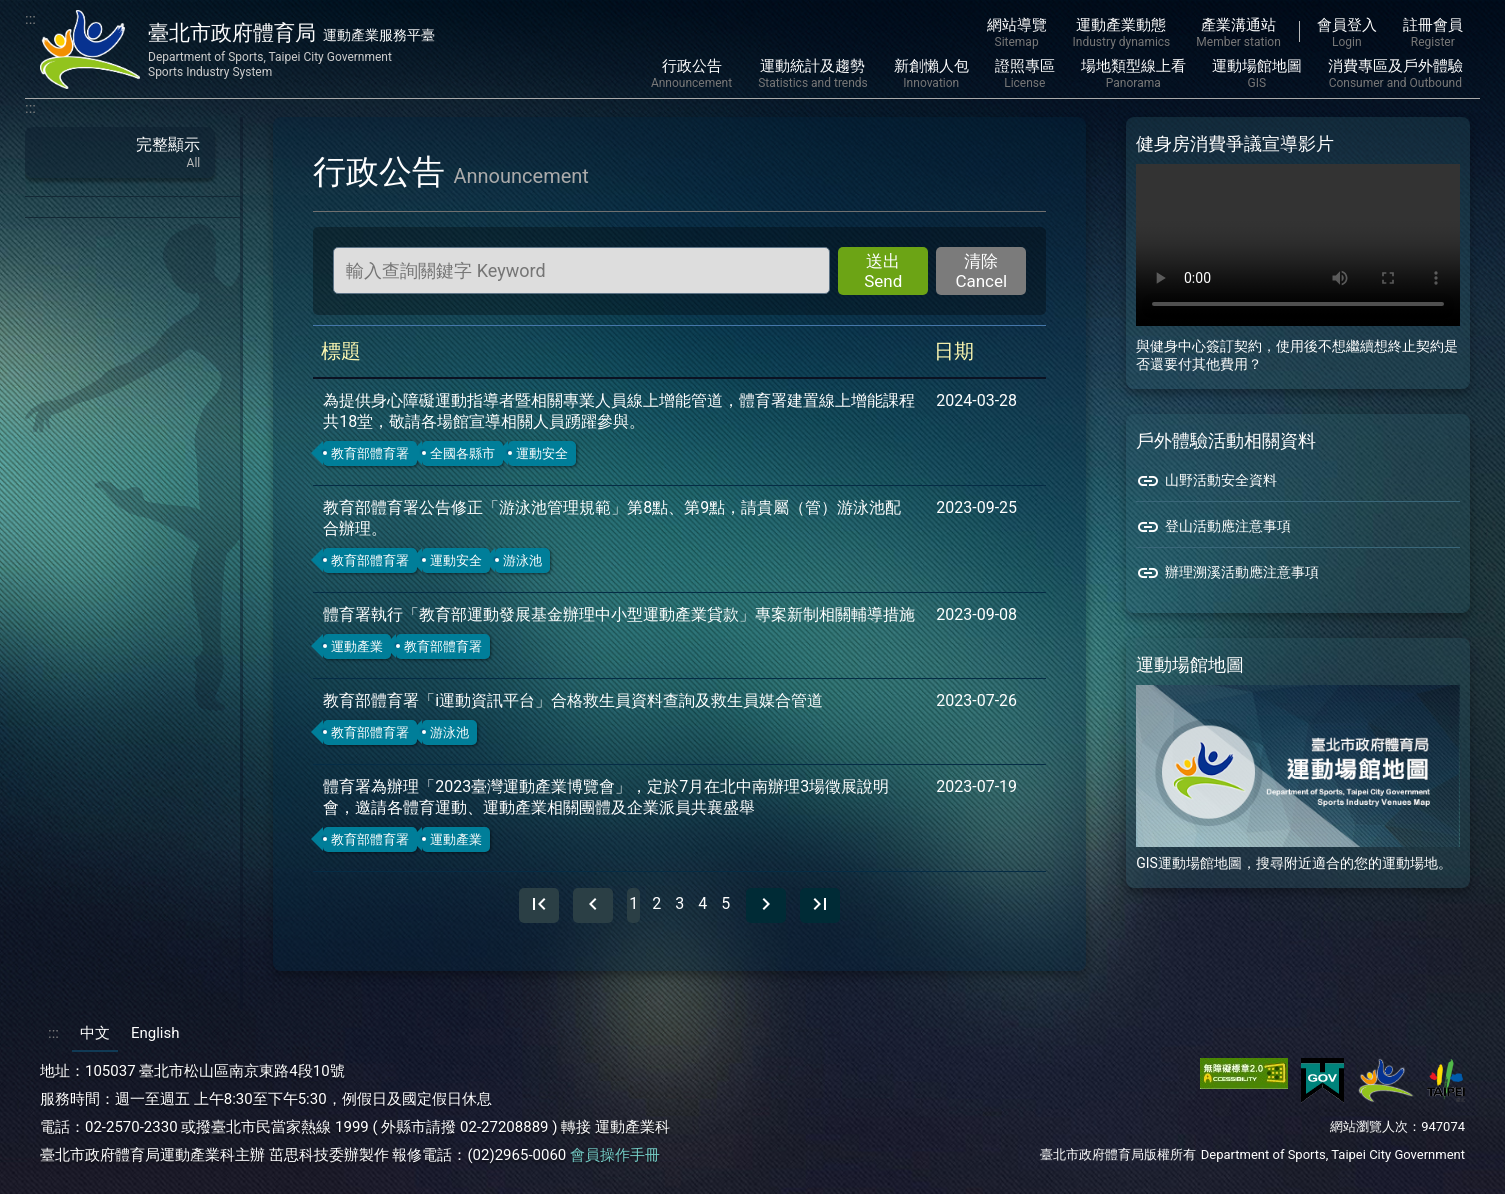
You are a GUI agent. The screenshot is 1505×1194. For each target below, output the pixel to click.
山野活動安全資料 (1206, 481)
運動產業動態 (1122, 33)
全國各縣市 (462, 453)
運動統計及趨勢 (813, 74)
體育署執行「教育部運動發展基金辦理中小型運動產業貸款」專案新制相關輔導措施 (619, 614)
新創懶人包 (931, 74)
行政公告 (691, 74)
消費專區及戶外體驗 (1395, 74)
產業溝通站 (1238, 33)
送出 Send (883, 271)
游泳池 (522, 560)
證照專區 (1025, 74)
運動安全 (542, 453)
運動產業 (357, 646)
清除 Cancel (981, 271)
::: (30, 19)
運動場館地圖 (1257, 74)
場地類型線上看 (1133, 74)
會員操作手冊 (615, 1155)
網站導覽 (1017, 33)
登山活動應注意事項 (1213, 527)
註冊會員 (1433, 33)
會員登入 (1347, 33)
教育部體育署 (370, 453)
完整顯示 (120, 152)
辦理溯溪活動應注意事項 (1227, 573)
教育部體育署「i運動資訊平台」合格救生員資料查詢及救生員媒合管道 (573, 700)
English (155, 1033)
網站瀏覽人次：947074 (1397, 1126)
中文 (95, 1033)
